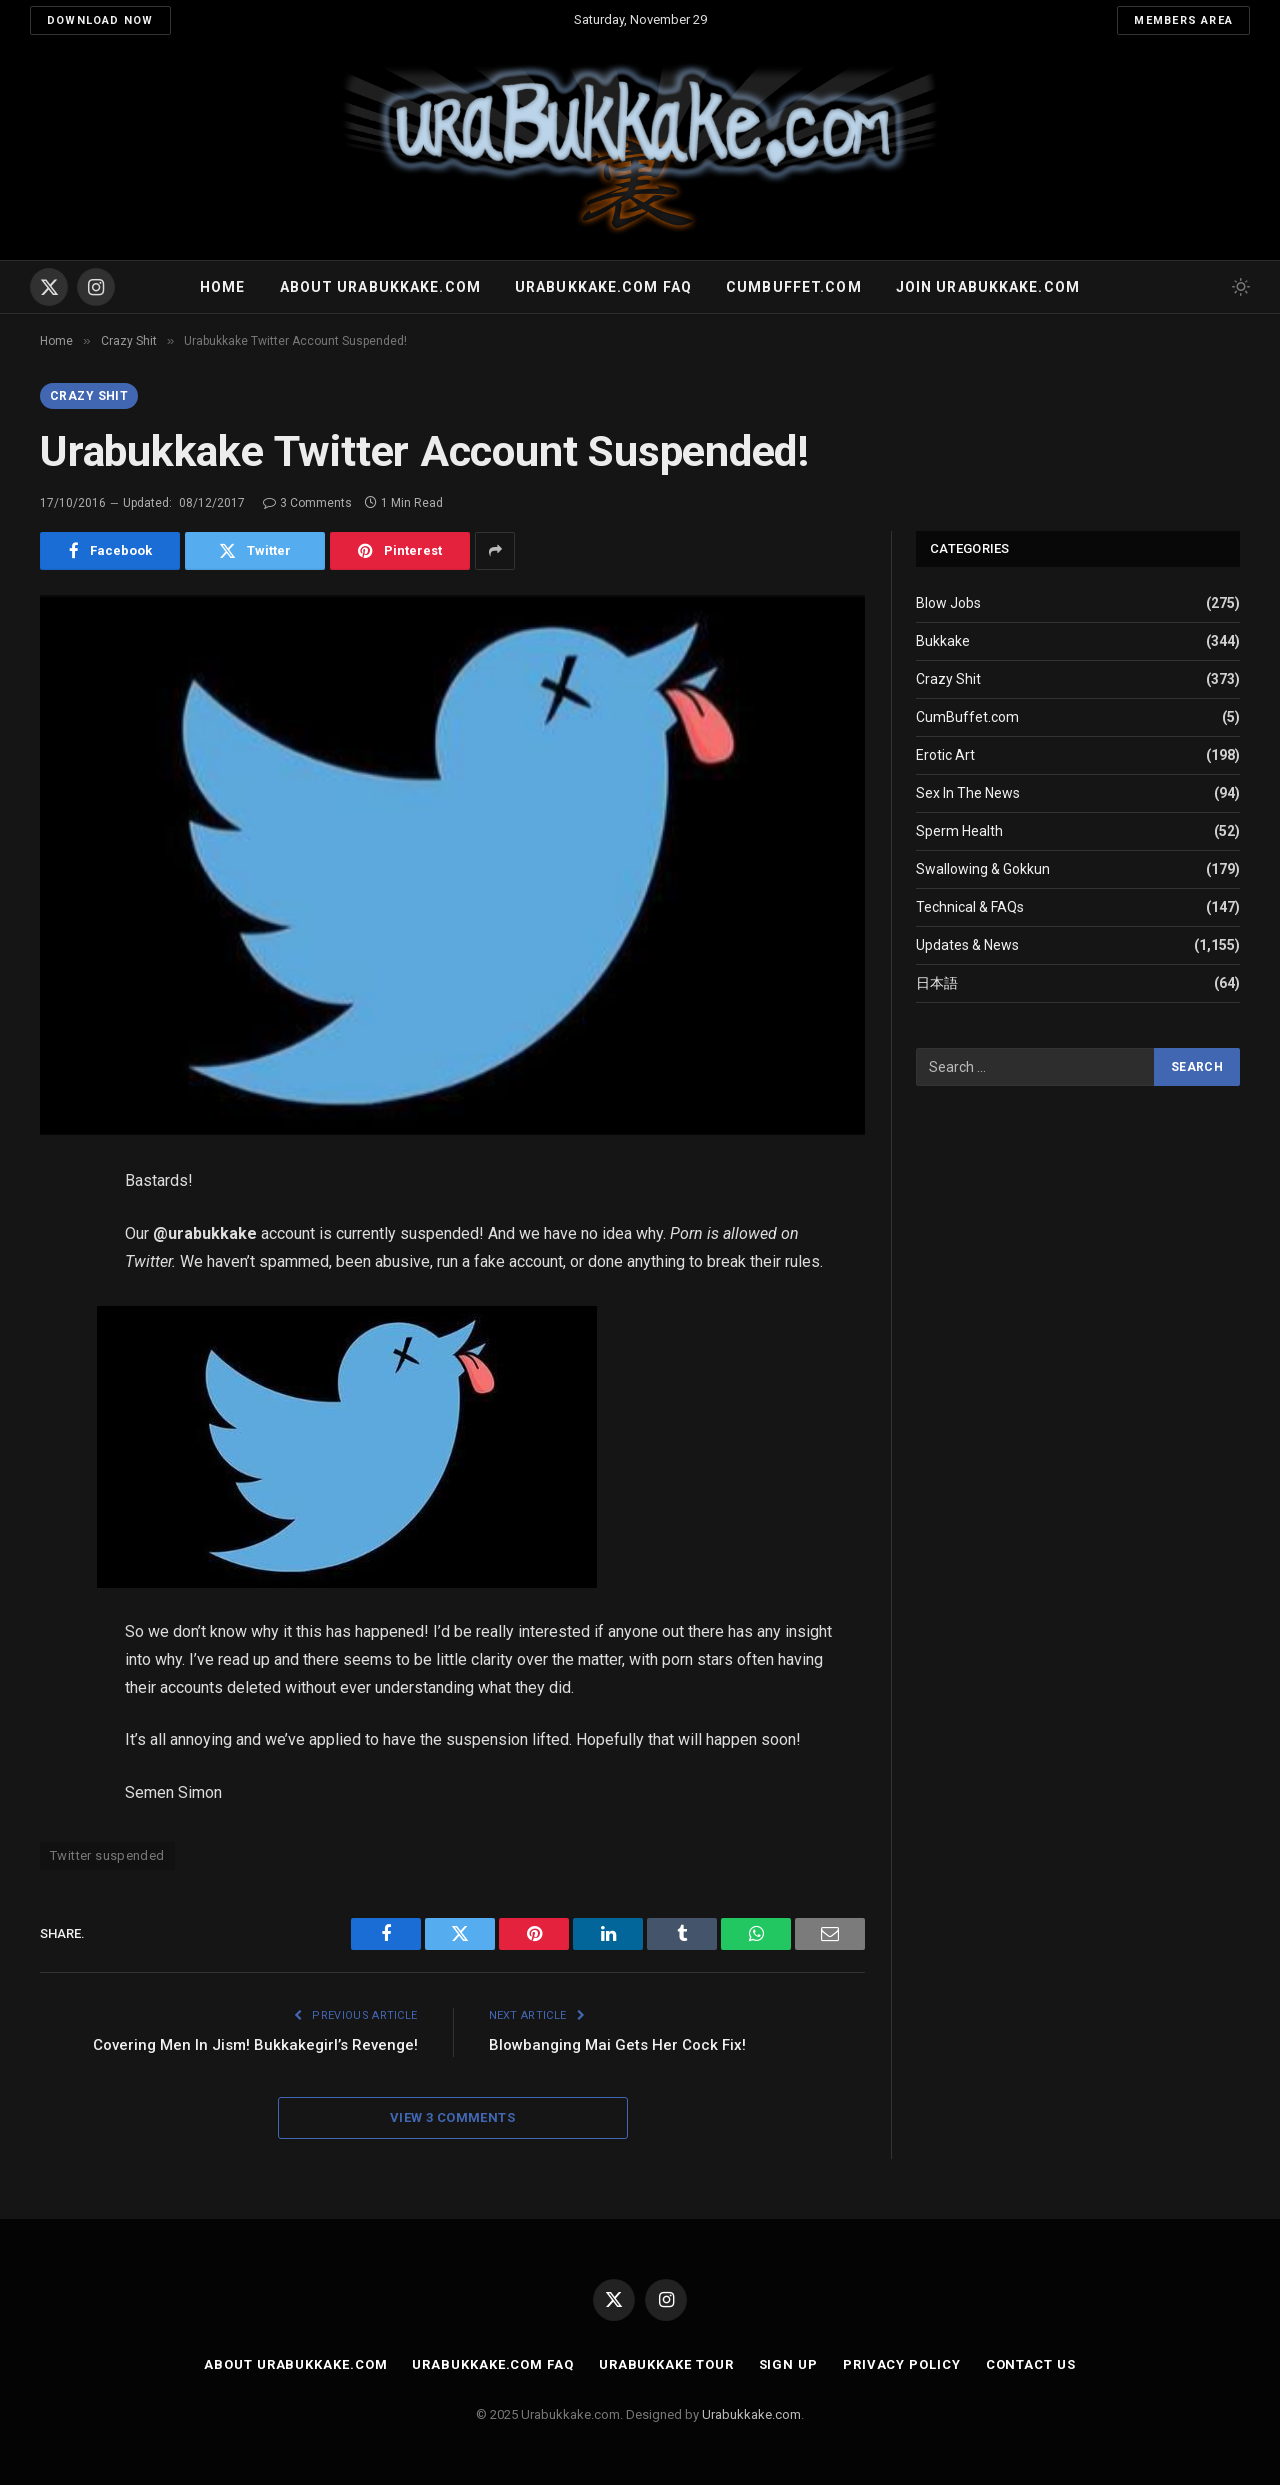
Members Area (1183, 20)
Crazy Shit (89, 396)
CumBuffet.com (967, 717)
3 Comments (307, 503)
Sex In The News (968, 793)
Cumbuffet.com (794, 287)
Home (222, 287)
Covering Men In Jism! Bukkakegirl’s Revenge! (255, 2045)
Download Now (100, 20)
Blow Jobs (948, 603)
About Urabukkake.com (380, 287)
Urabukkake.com (751, 2414)
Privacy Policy (902, 2364)
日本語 (937, 983)
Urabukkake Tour (666, 2364)
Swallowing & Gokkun (983, 869)
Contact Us (1031, 2364)
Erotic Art (945, 755)
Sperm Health (959, 831)
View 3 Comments (452, 2117)
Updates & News (967, 945)
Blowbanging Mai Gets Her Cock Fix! (617, 2045)
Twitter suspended (107, 1855)
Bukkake (943, 641)
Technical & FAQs (970, 907)
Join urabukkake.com (988, 287)
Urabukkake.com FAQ (603, 287)
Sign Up (788, 2364)
